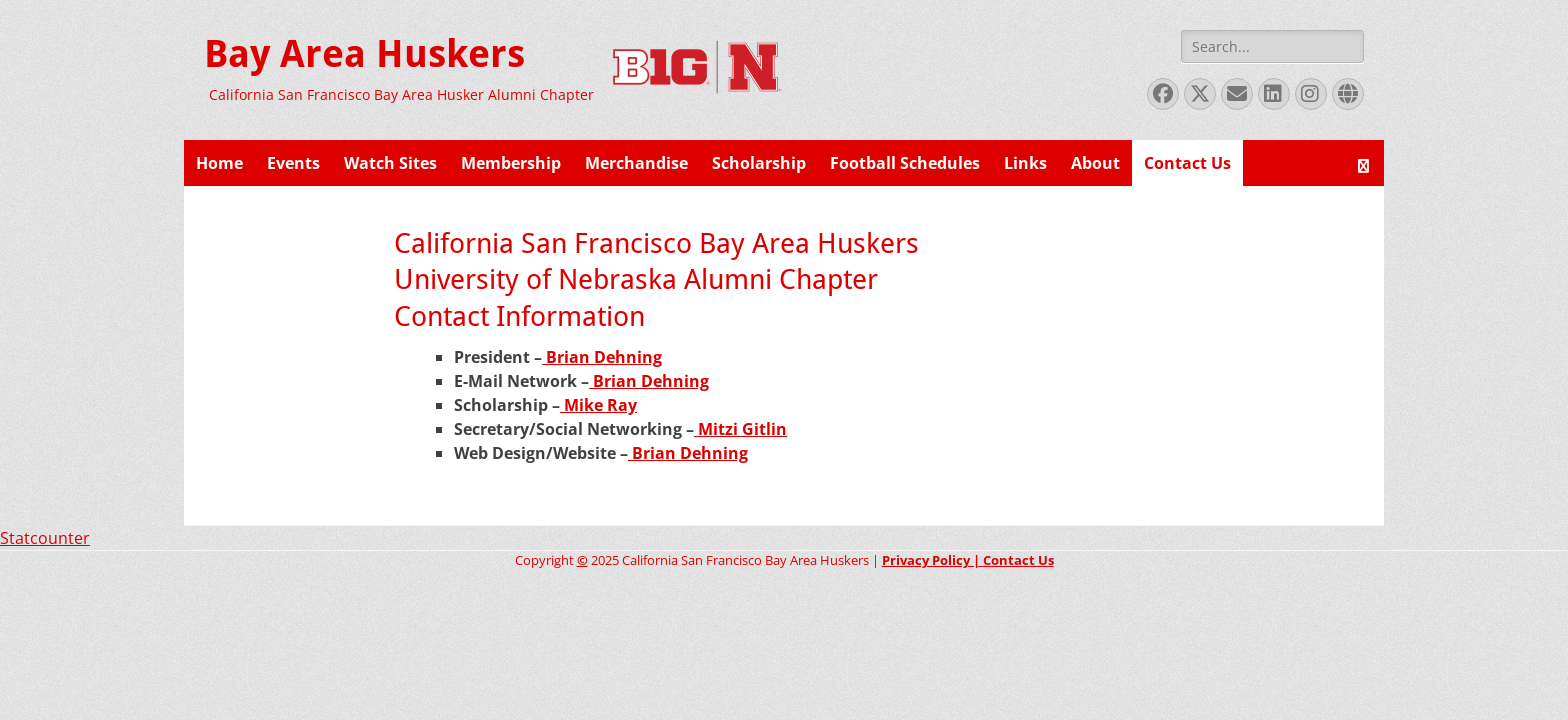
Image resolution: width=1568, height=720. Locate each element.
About (1095, 163)
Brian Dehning (602, 357)
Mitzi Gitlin (740, 429)
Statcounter (45, 538)
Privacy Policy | (932, 560)
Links (1025, 163)
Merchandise (636, 163)
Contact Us (1187, 163)
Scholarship (759, 163)
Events (293, 163)
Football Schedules (905, 163)
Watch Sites (390, 163)
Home (219, 163)
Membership (511, 163)
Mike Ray (598, 405)
